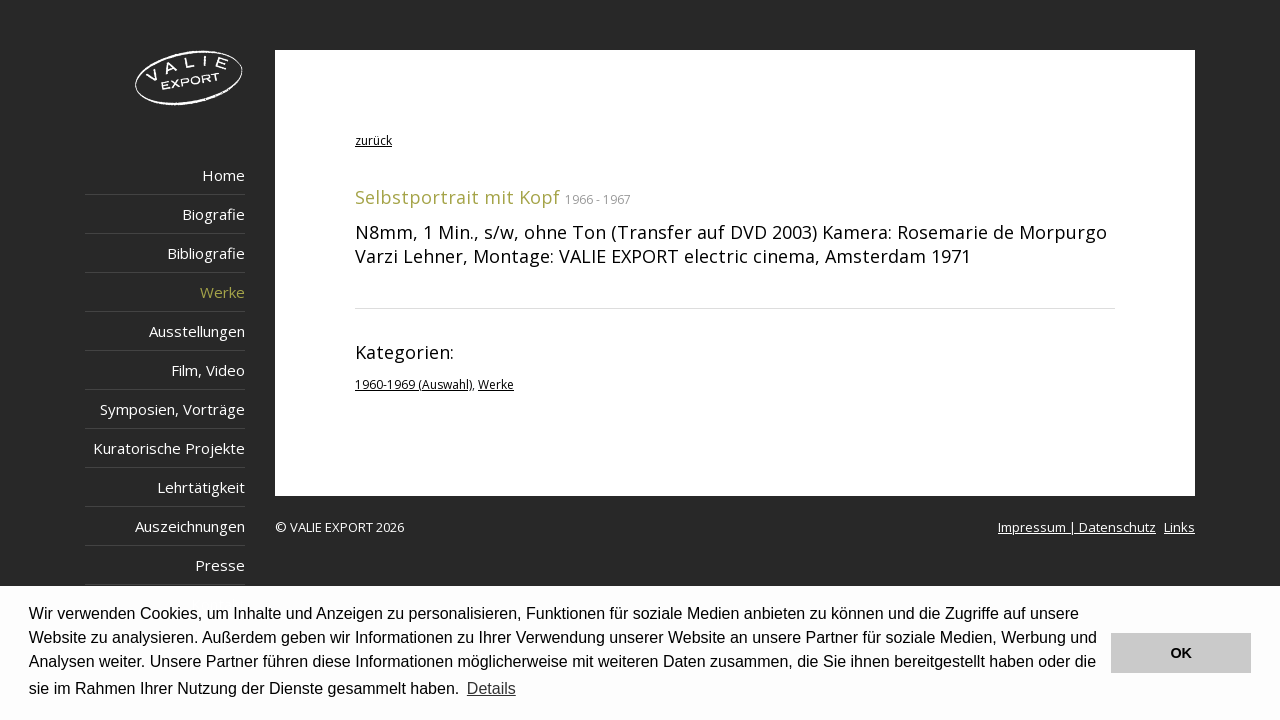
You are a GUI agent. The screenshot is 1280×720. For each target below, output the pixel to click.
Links (1179, 527)
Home (223, 175)
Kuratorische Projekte (169, 448)
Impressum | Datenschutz (1077, 527)
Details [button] (491, 688)
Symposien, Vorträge (172, 409)
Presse (220, 565)
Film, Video (208, 370)
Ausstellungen (197, 331)
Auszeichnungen (190, 526)
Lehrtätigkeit (201, 487)
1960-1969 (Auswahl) (413, 384)
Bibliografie (206, 253)
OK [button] (1181, 653)
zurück (373, 140)
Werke (222, 292)
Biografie (213, 214)
